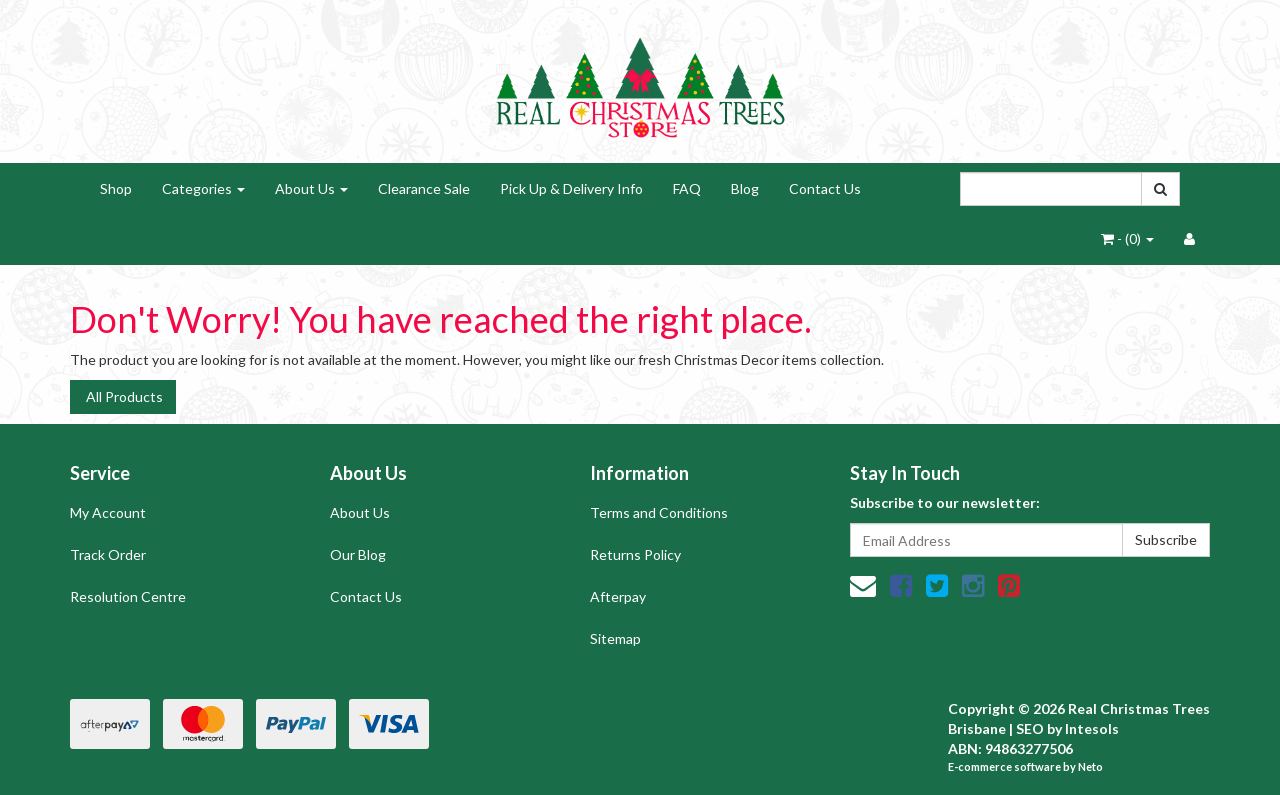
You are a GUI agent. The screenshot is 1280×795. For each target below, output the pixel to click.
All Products (123, 396)
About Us (311, 188)
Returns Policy (635, 554)
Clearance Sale (424, 188)
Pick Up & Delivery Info (571, 188)
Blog (745, 188)
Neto (1090, 766)
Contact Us (825, 188)
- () (1127, 238)
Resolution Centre (128, 596)
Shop (116, 188)
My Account (108, 512)
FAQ (687, 188)
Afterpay (618, 596)
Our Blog (358, 554)
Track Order (108, 554)
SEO (1030, 728)
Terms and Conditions (659, 512)
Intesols (1092, 728)
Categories (203, 188)
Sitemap (615, 638)
